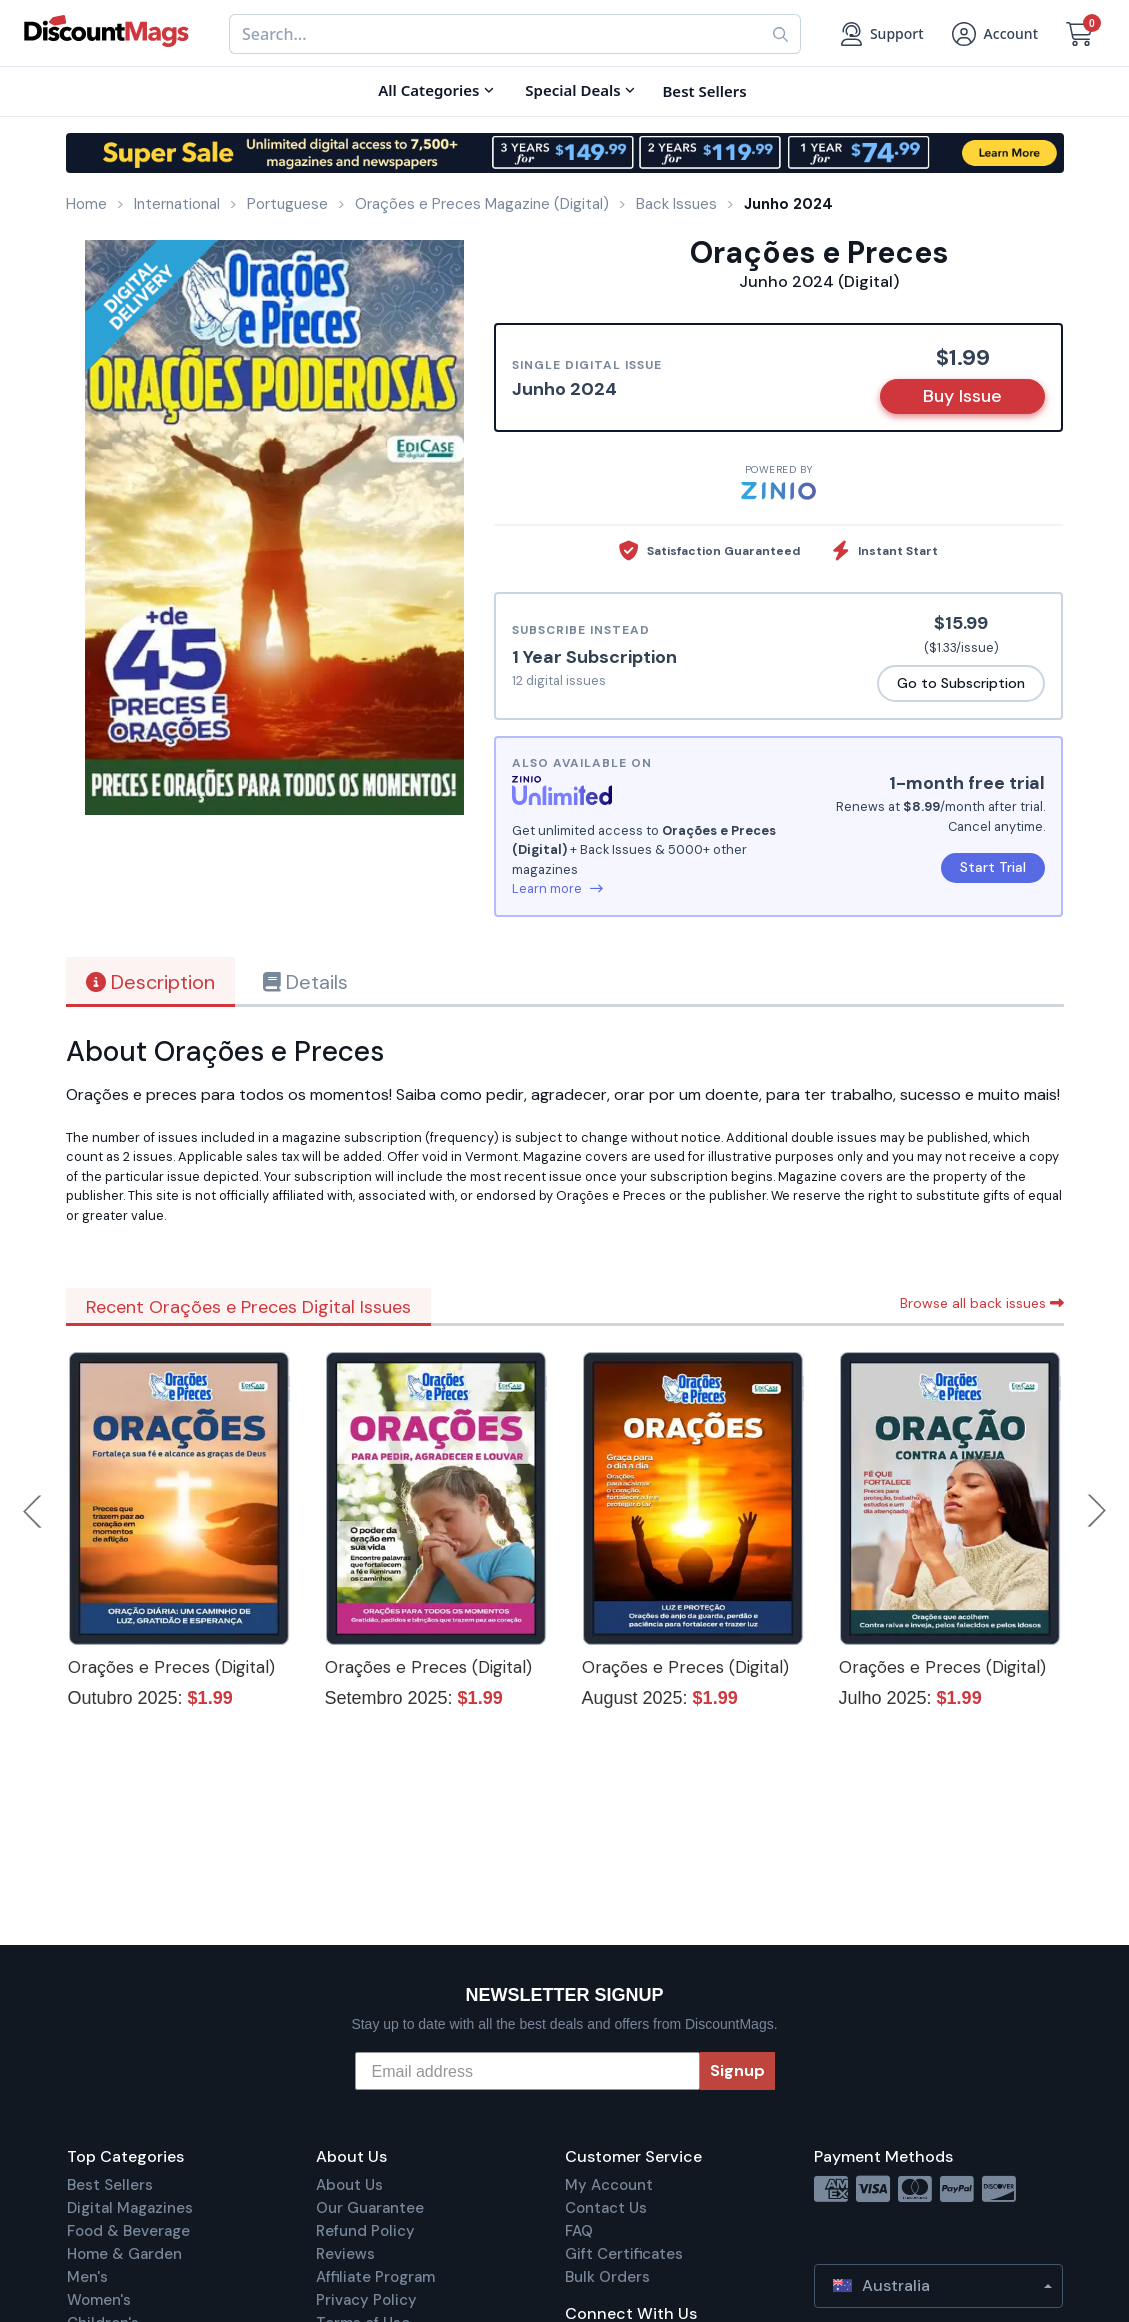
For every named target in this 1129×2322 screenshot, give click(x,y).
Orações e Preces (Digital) (171, 1667)
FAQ (579, 2231)
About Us (349, 2185)
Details (305, 982)
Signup (737, 2070)
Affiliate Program (375, 2277)
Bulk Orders (607, 2277)
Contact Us (606, 2208)
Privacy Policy (366, 2300)
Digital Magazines (130, 2208)
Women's (99, 2300)
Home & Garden (124, 2254)
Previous (34, 1511)
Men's (87, 2277)
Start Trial (993, 867)
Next (1097, 1511)
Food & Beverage (128, 2231)
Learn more (557, 888)
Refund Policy (365, 2231)
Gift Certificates (624, 2254)
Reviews (345, 2254)
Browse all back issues (982, 1303)
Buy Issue (962, 396)
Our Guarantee (370, 2208)
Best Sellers (110, 2185)
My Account (609, 2185)
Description (150, 982)
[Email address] (527, 2071)
